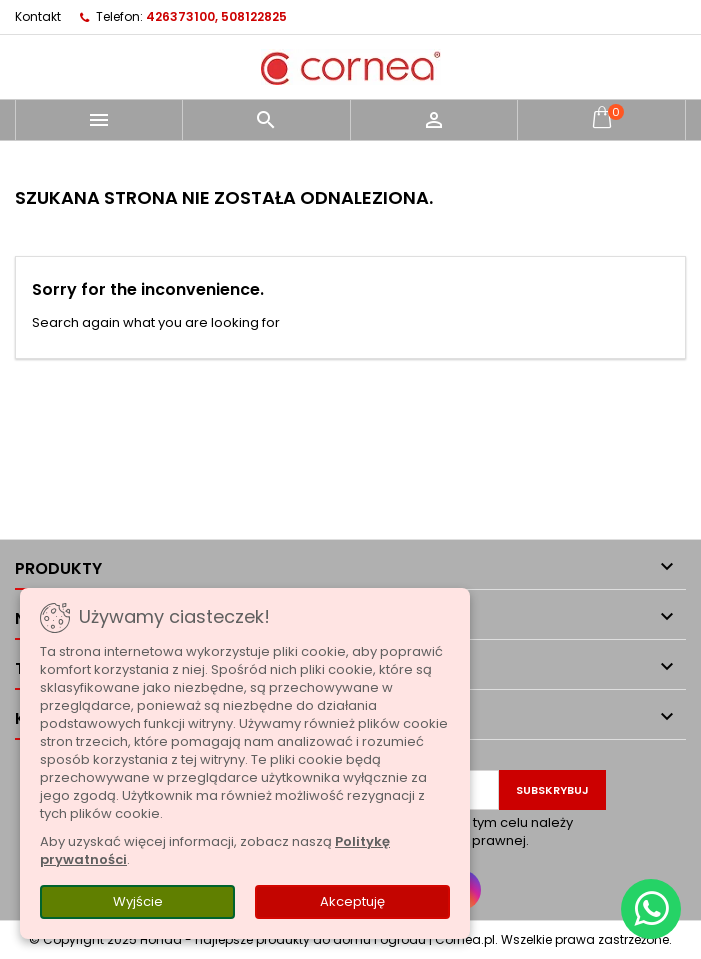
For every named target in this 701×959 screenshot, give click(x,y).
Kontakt (38, 16)
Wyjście (138, 901)
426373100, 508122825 (216, 16)
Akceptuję (352, 901)
